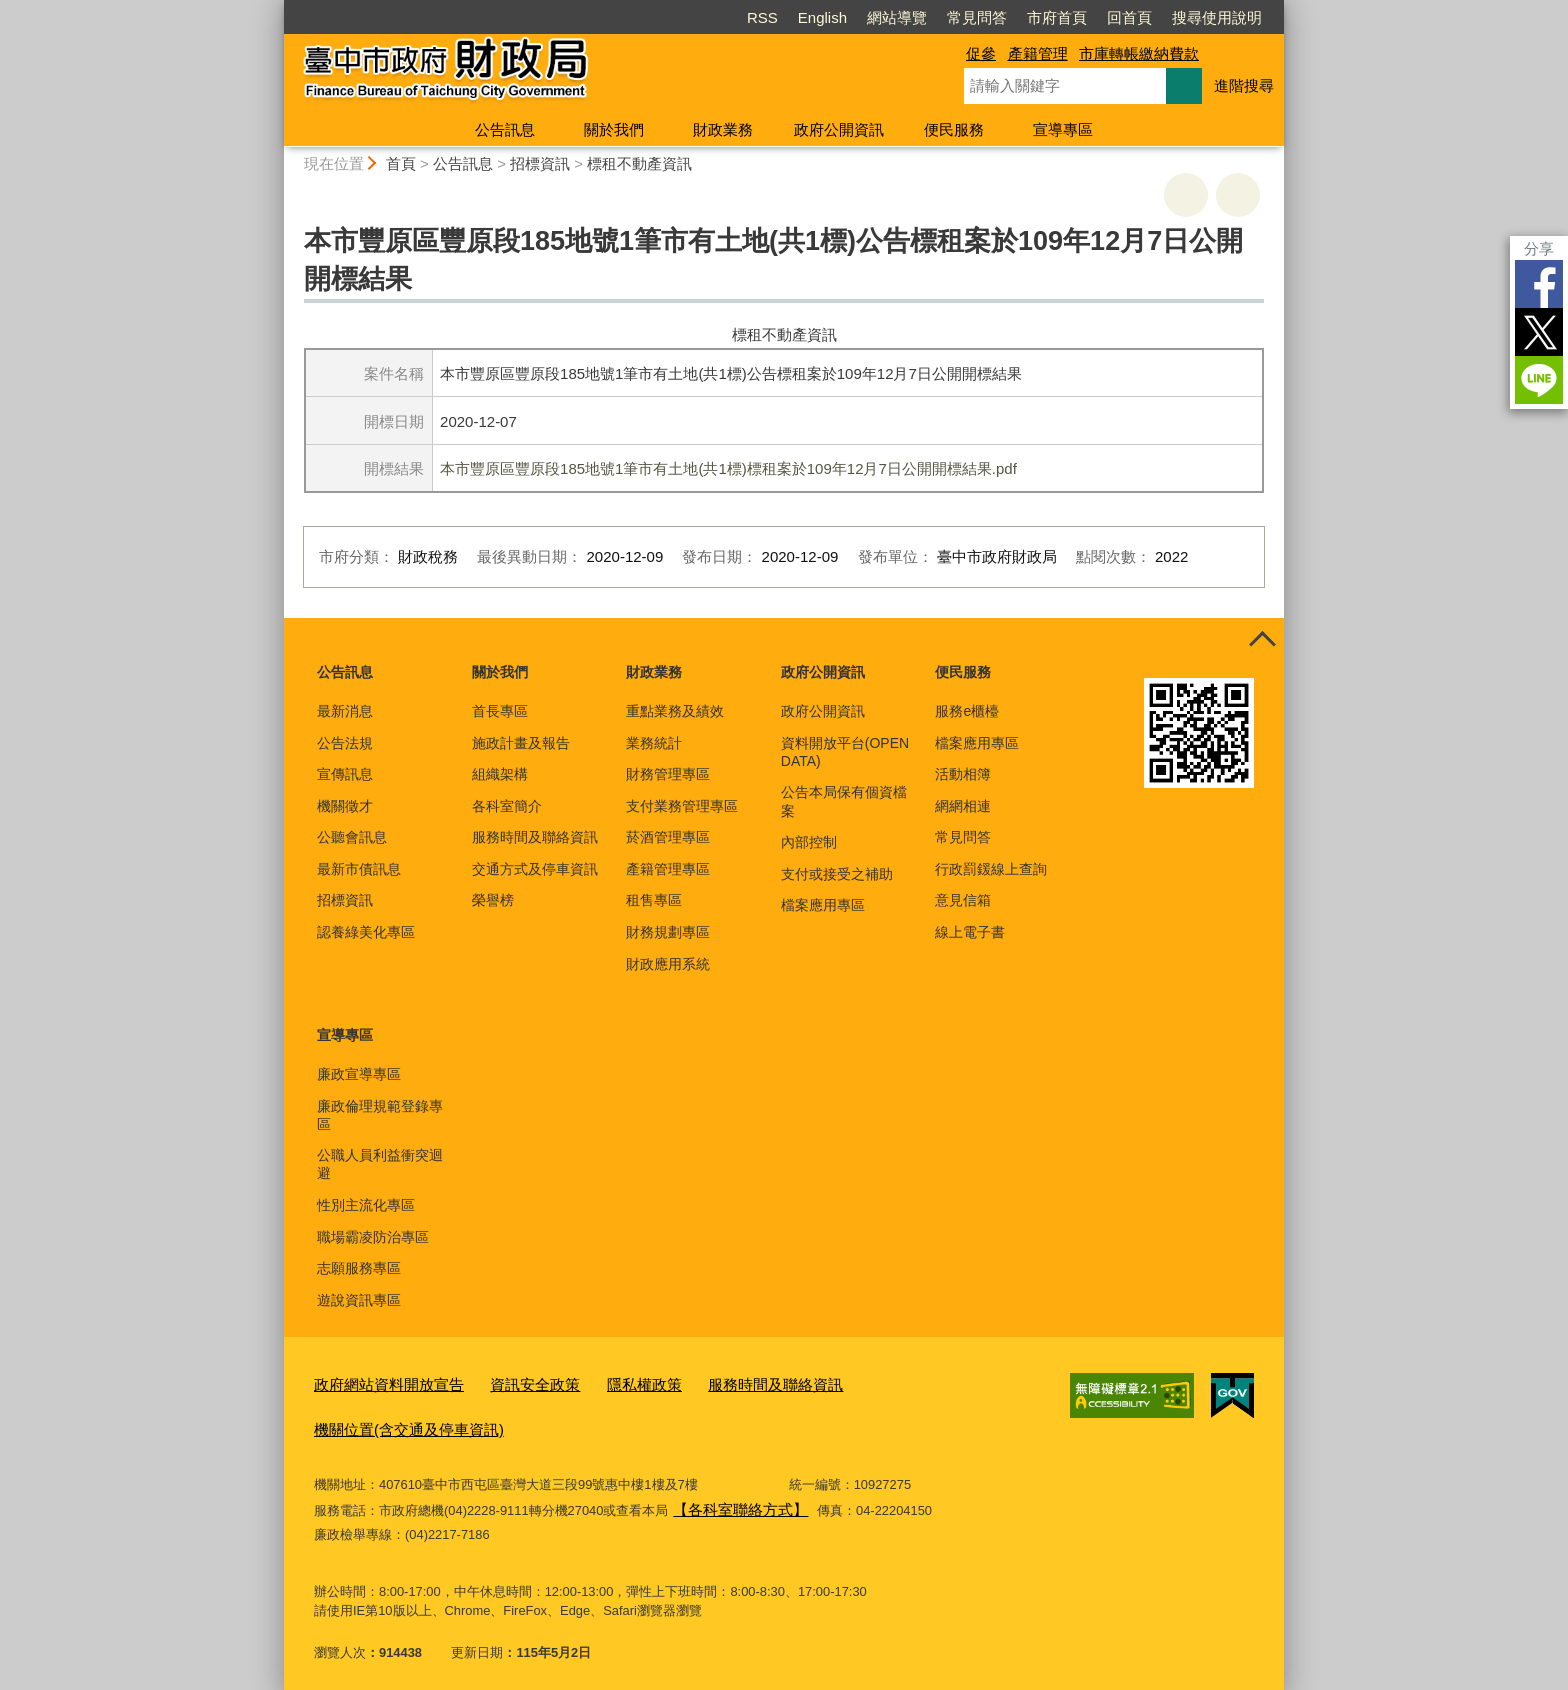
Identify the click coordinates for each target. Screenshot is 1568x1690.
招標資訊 (540, 163)
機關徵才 (345, 806)
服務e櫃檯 (967, 711)
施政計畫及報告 (521, 743)
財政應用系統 (668, 964)
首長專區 (500, 711)
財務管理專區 (668, 774)
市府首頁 (1057, 17)
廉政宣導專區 (359, 1074)
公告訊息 (505, 129)
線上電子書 (970, 932)
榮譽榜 (493, 900)
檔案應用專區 (823, 905)
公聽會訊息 (352, 837)
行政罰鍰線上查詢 (991, 869)
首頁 (401, 163)
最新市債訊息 (359, 869)
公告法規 (345, 743)
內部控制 (809, 842)
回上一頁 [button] (1238, 195)
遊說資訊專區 (359, 1300)
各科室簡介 (507, 806)
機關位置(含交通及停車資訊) (396, 1423)
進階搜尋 (1244, 85)
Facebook (1539, 284)
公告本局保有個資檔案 (844, 801)
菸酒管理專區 (668, 837)
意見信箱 (963, 900)
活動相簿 (963, 774)
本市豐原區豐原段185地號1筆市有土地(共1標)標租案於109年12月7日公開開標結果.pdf (728, 468)
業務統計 (654, 743)
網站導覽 (897, 17)
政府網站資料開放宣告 (379, 1382)
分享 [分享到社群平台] (1539, 248)
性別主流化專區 (366, 1205)
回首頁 (1129, 17)
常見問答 (977, 17)
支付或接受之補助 (837, 874)
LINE (1539, 380)
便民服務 (954, 129)
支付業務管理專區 (682, 806)
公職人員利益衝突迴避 (380, 1164)
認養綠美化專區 (366, 932)
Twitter (1539, 332)
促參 (981, 53)
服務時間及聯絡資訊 (535, 837)
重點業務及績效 (675, 711)
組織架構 (500, 774)
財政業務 (723, 129)
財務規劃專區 (668, 932)
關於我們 (614, 129)
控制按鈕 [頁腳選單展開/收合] (1262, 640)
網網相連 (963, 806)
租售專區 (654, 900)
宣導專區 (1063, 129)
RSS (762, 17)
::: (275, 8)
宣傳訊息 (345, 774)
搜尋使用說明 (1217, 17)
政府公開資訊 (839, 129)
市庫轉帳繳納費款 (1139, 53)
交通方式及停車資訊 (535, 869)
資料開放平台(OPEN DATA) (845, 752)
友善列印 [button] (1186, 195)
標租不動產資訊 (639, 163)
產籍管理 (1038, 53)
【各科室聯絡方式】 (731, 1499)
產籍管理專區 (668, 869)
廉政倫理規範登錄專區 (380, 1115)
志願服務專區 (359, 1268)
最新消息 (345, 711)
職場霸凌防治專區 (373, 1237)
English (822, 17)
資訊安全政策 (509, 1382)
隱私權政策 (607, 1382)
